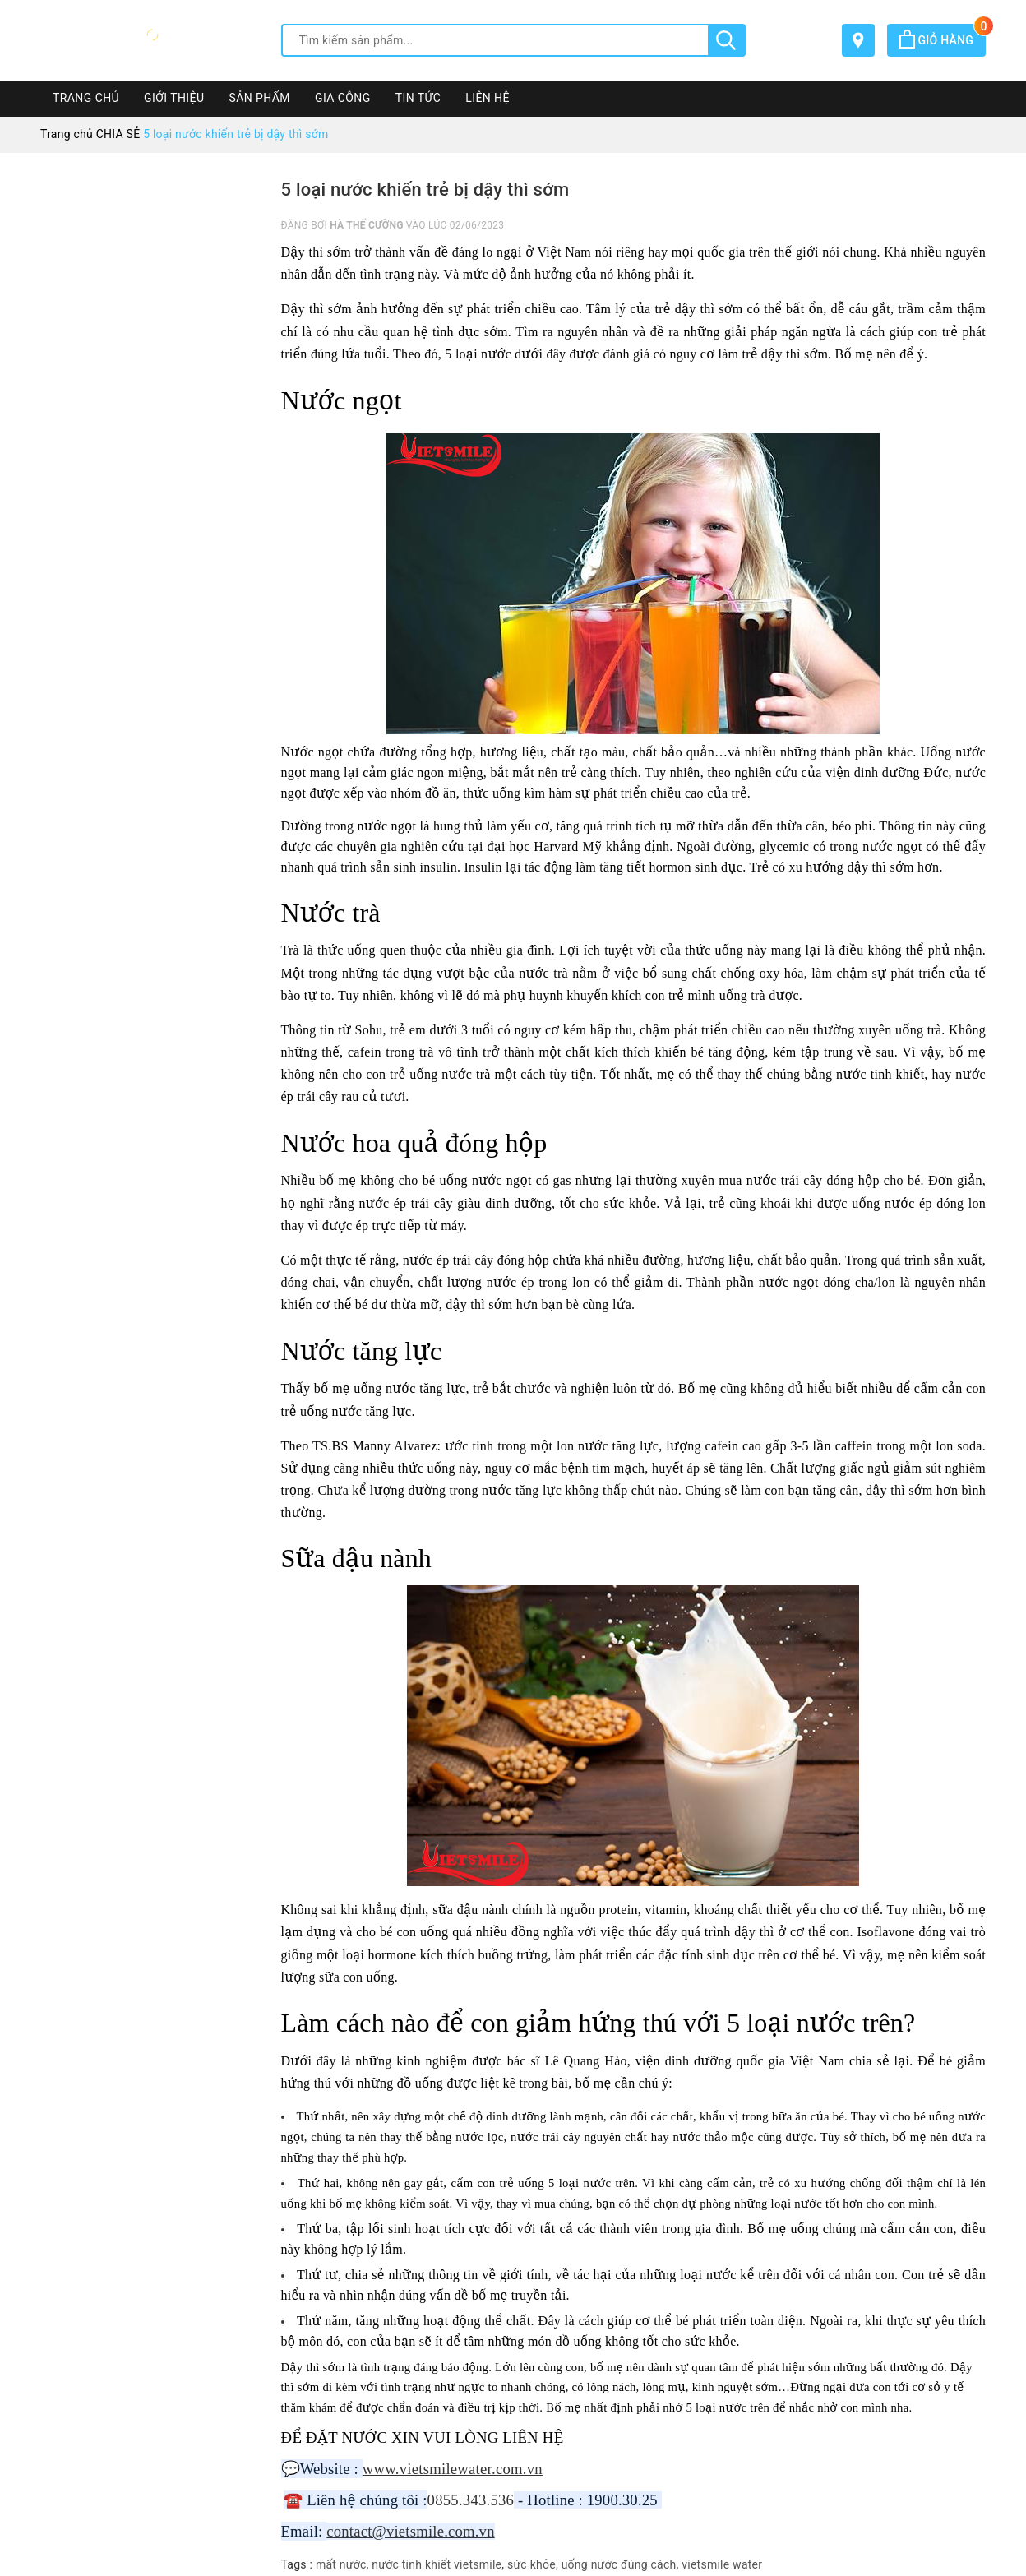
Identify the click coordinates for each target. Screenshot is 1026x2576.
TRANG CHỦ (86, 97)
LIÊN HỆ (487, 97)
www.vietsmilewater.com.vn (453, 2468)
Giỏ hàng (942, 40)
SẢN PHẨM (259, 97)
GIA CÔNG (343, 97)
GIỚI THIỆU (174, 97)
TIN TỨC (418, 97)
